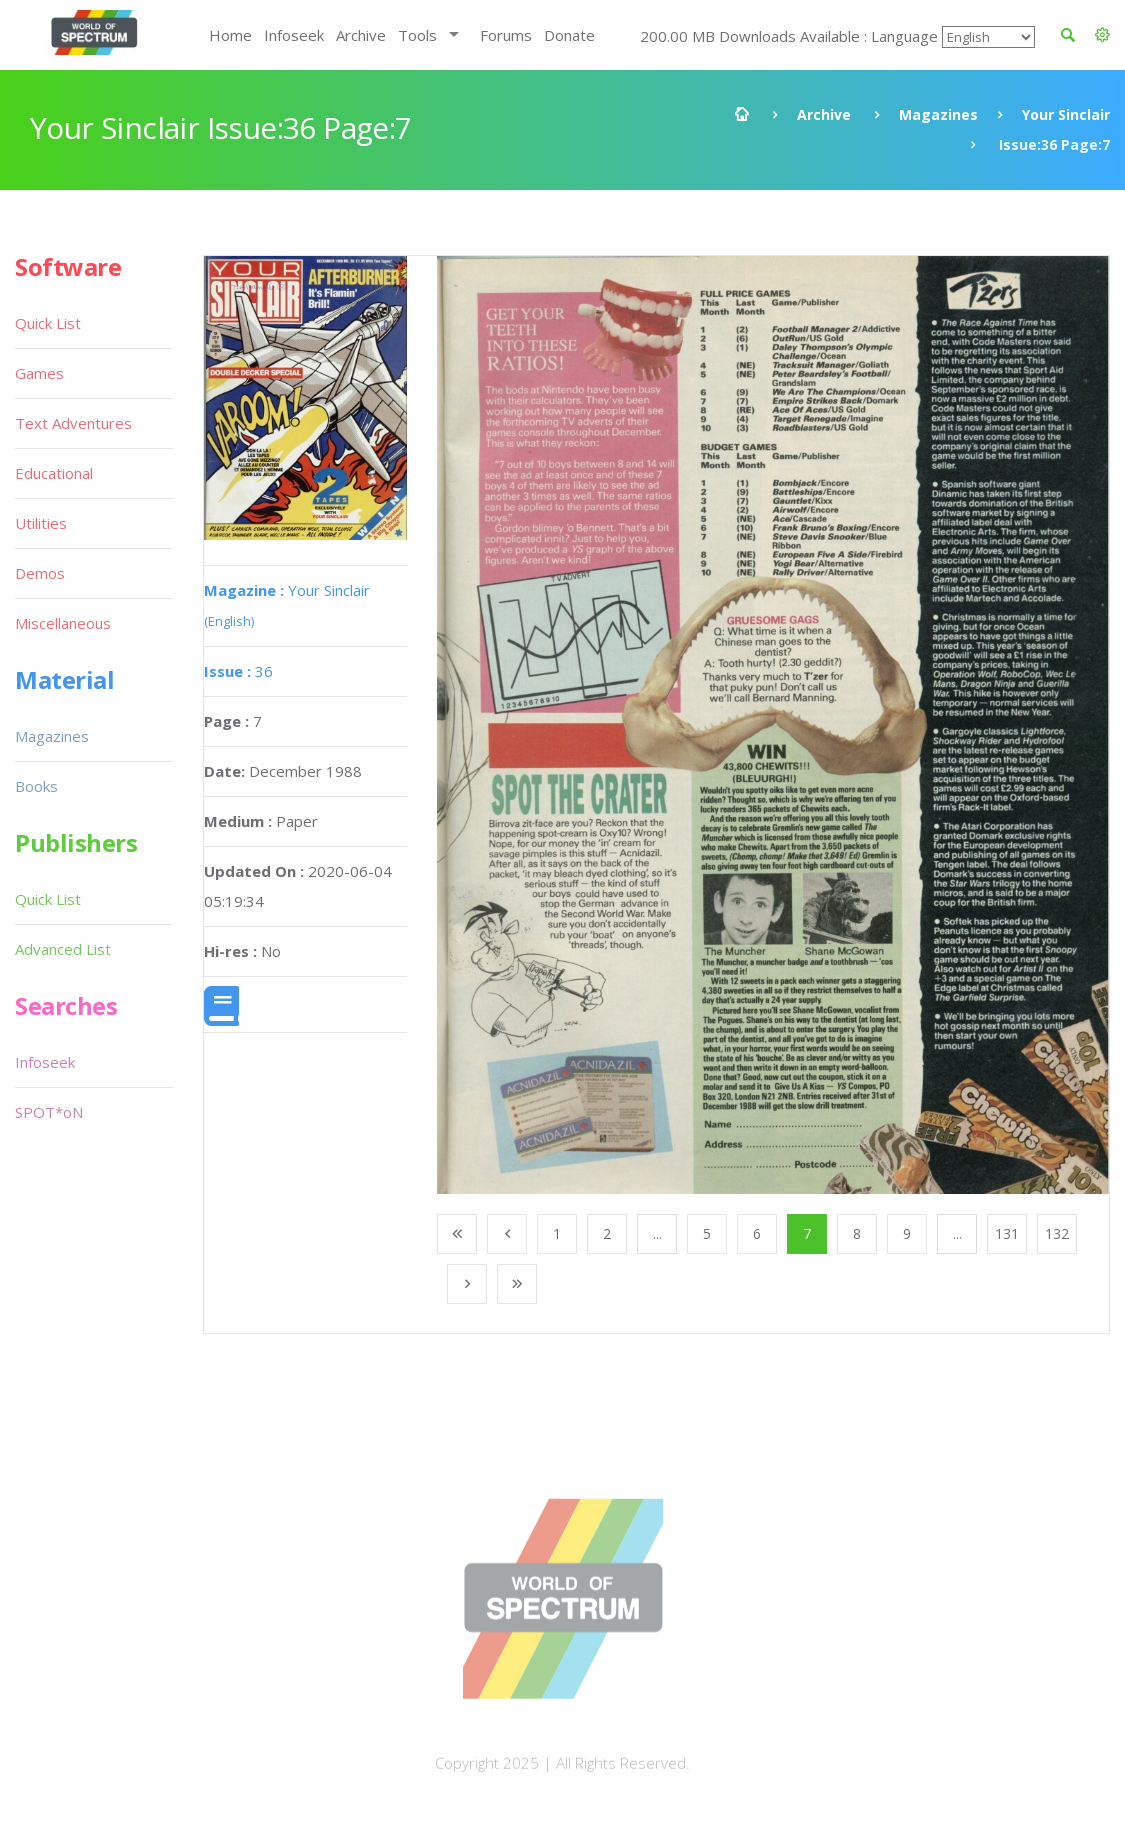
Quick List (48, 323)
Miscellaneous (63, 623)
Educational (54, 473)
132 (1057, 1233)
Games (39, 373)
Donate (569, 35)
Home (230, 35)
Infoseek (294, 35)
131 (1007, 1233)
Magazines (938, 114)
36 (238, 671)
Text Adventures (73, 423)
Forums (506, 35)
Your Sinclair (1066, 114)
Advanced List (63, 949)
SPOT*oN (49, 1112)
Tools (417, 35)
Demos (40, 573)
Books (36, 786)
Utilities (41, 523)
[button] (1102, 35)
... (657, 1233)
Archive (361, 35)
